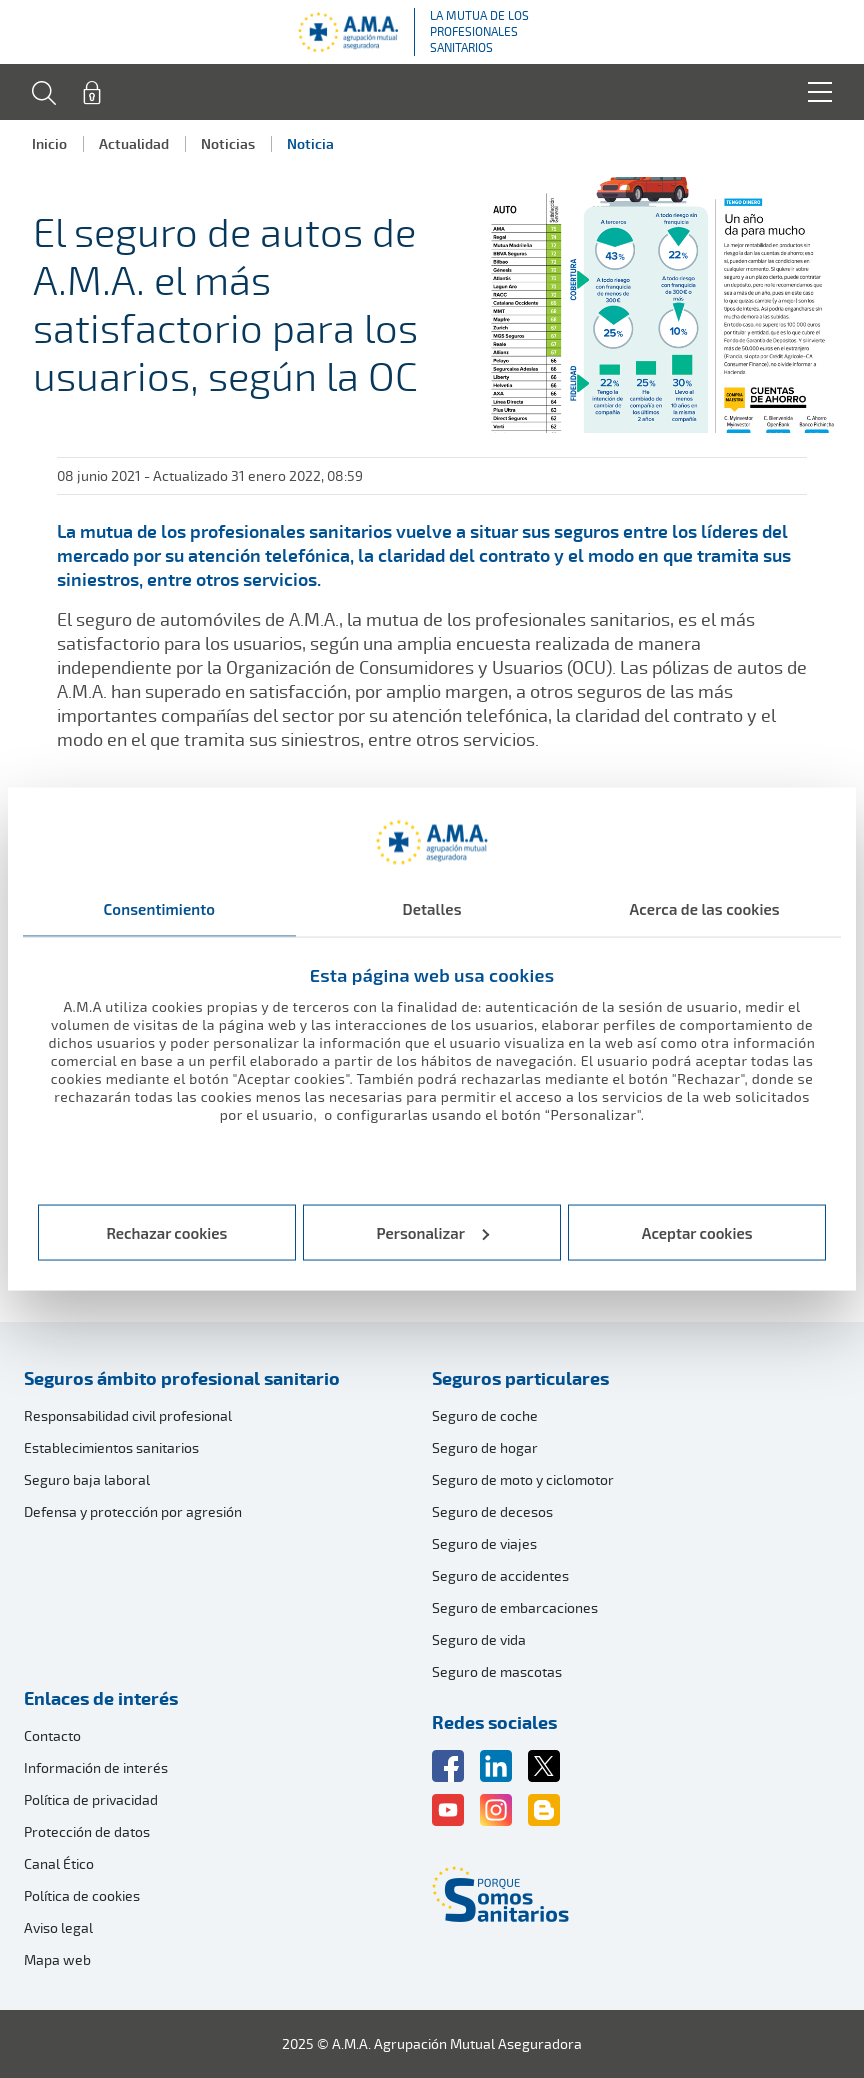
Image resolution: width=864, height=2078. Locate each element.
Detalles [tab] (431, 909)
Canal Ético (59, 1863)
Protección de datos (87, 1831)
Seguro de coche (485, 1415)
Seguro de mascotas (497, 1671)
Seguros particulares (520, 1378)
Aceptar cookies (697, 1232)
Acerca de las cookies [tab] (705, 909)
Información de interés (96, 1767)
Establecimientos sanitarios (111, 1447)
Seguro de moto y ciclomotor (523, 1479)
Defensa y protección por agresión (133, 1511)
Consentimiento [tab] (160, 909)
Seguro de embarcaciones (515, 1607)
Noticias (228, 143)
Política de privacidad (91, 1799)
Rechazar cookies (166, 1232)
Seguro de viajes (484, 1543)
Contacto (52, 1735)
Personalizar (433, 1232)
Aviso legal (58, 1927)
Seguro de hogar (485, 1447)
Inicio (49, 143)
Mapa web (57, 1959)
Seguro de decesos (492, 1511)
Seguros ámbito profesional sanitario (182, 1378)
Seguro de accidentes (500, 1575)
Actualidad (134, 143)
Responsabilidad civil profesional (128, 1415)
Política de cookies (82, 1895)
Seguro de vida (479, 1639)
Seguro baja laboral (87, 1479)
